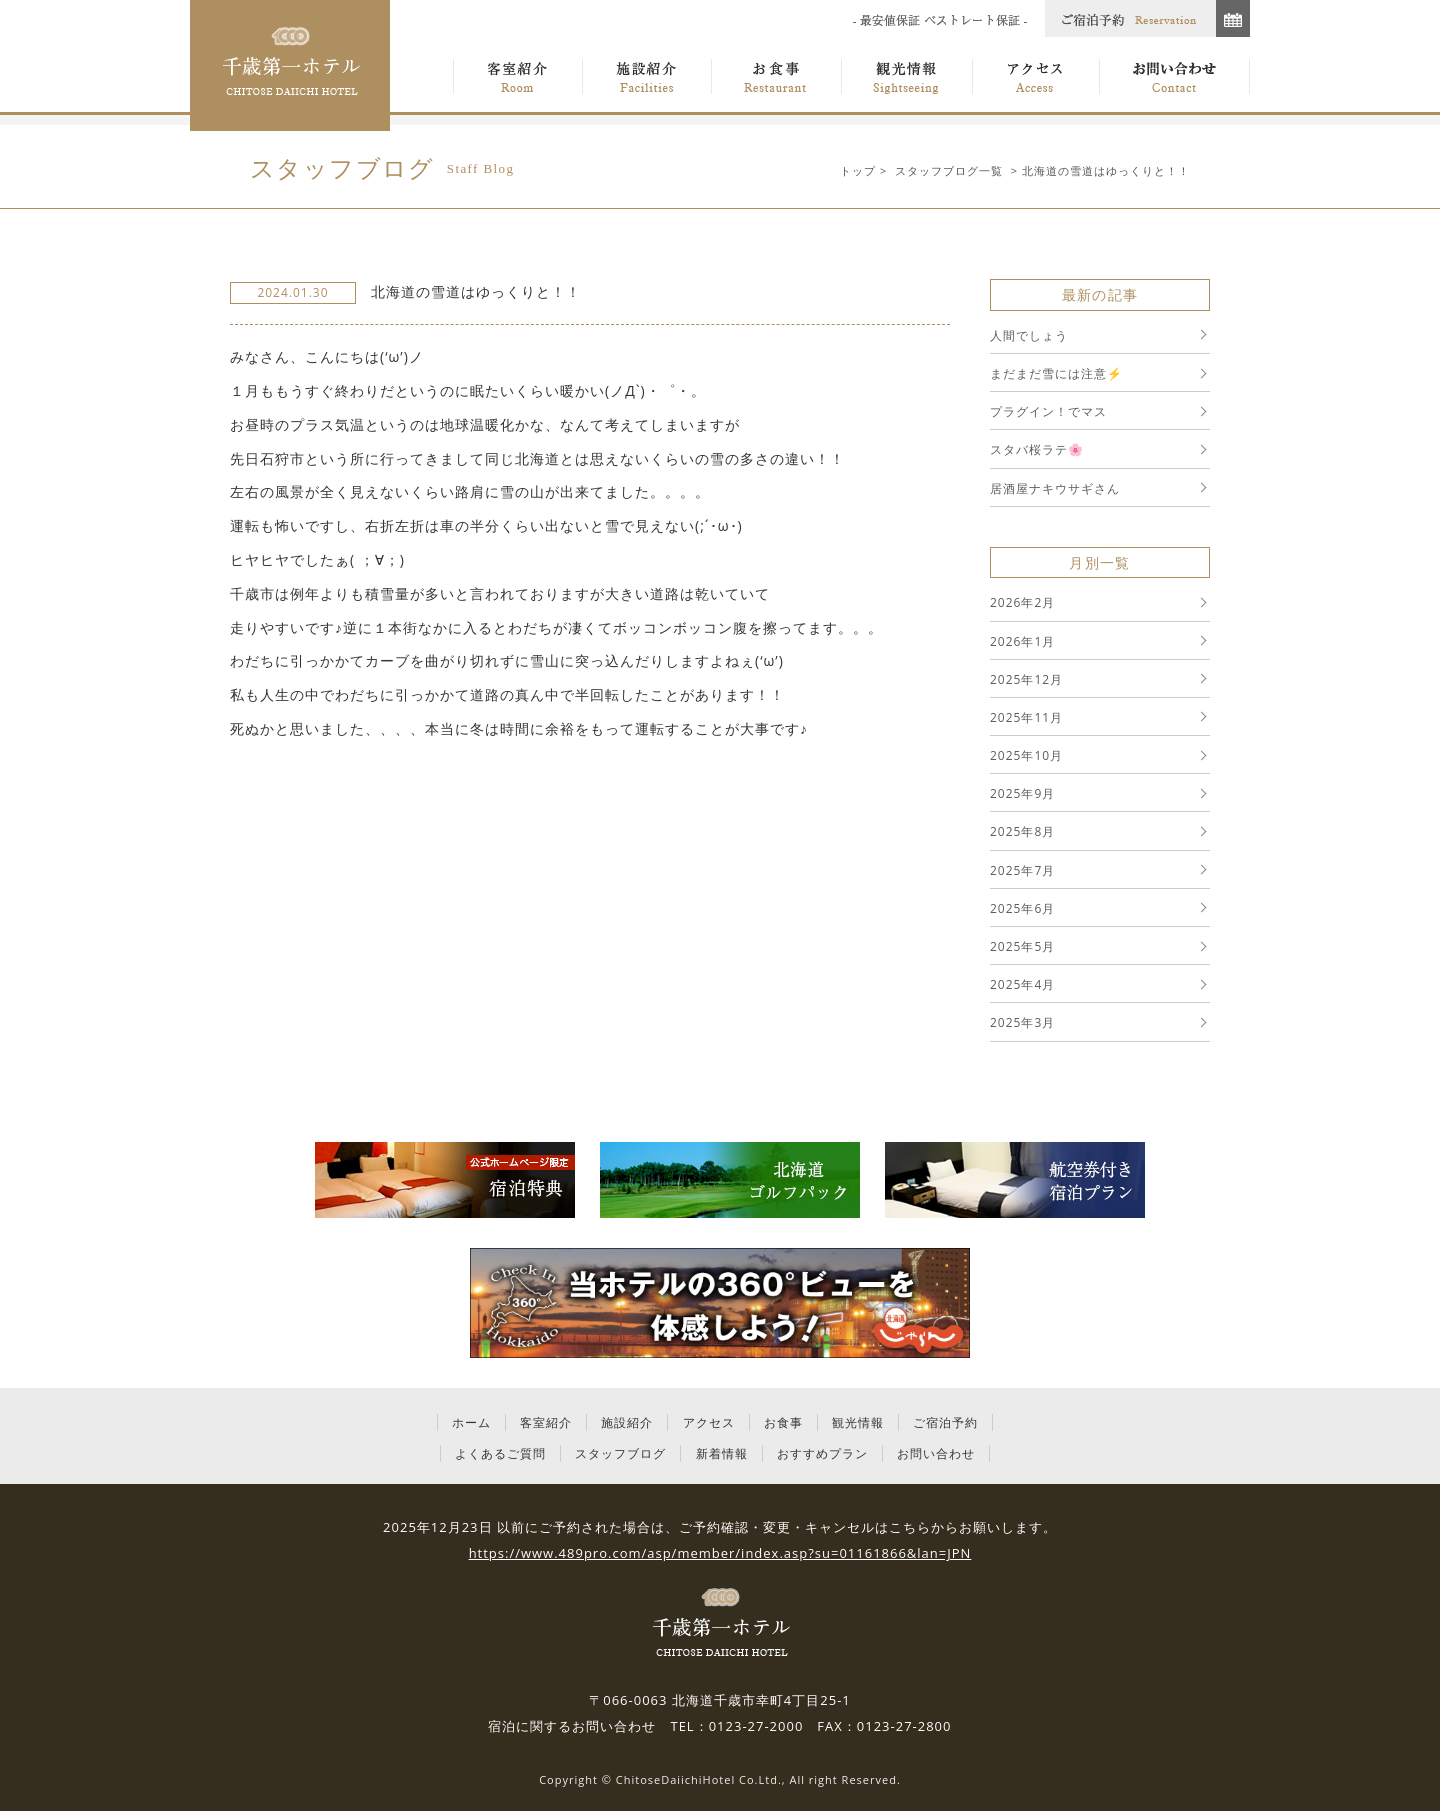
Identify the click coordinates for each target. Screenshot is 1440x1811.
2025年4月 (1022, 984)
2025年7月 (1022, 870)
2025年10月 (1026, 755)
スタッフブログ (620, 1453)
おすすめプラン (822, 1453)
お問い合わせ (936, 1453)
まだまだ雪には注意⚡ (1056, 373)
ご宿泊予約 (945, 1422)
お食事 (783, 1422)
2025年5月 (1022, 946)
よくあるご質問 (500, 1453)
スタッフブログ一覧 (949, 170)
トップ (858, 170)
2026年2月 (1022, 602)
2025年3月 (1022, 1022)
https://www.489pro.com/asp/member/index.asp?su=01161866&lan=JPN (720, 1553)
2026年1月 (1022, 641)
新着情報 (722, 1453)
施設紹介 (627, 1422)
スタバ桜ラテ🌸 (1037, 449)
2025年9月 (1022, 793)
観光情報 (858, 1422)
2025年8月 (1022, 831)
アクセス (709, 1422)
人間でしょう (1029, 335)
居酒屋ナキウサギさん (1055, 488)
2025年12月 (1026, 679)
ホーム (471, 1422)
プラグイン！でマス (1048, 411)
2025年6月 (1022, 908)
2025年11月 (1026, 717)
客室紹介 (546, 1422)
